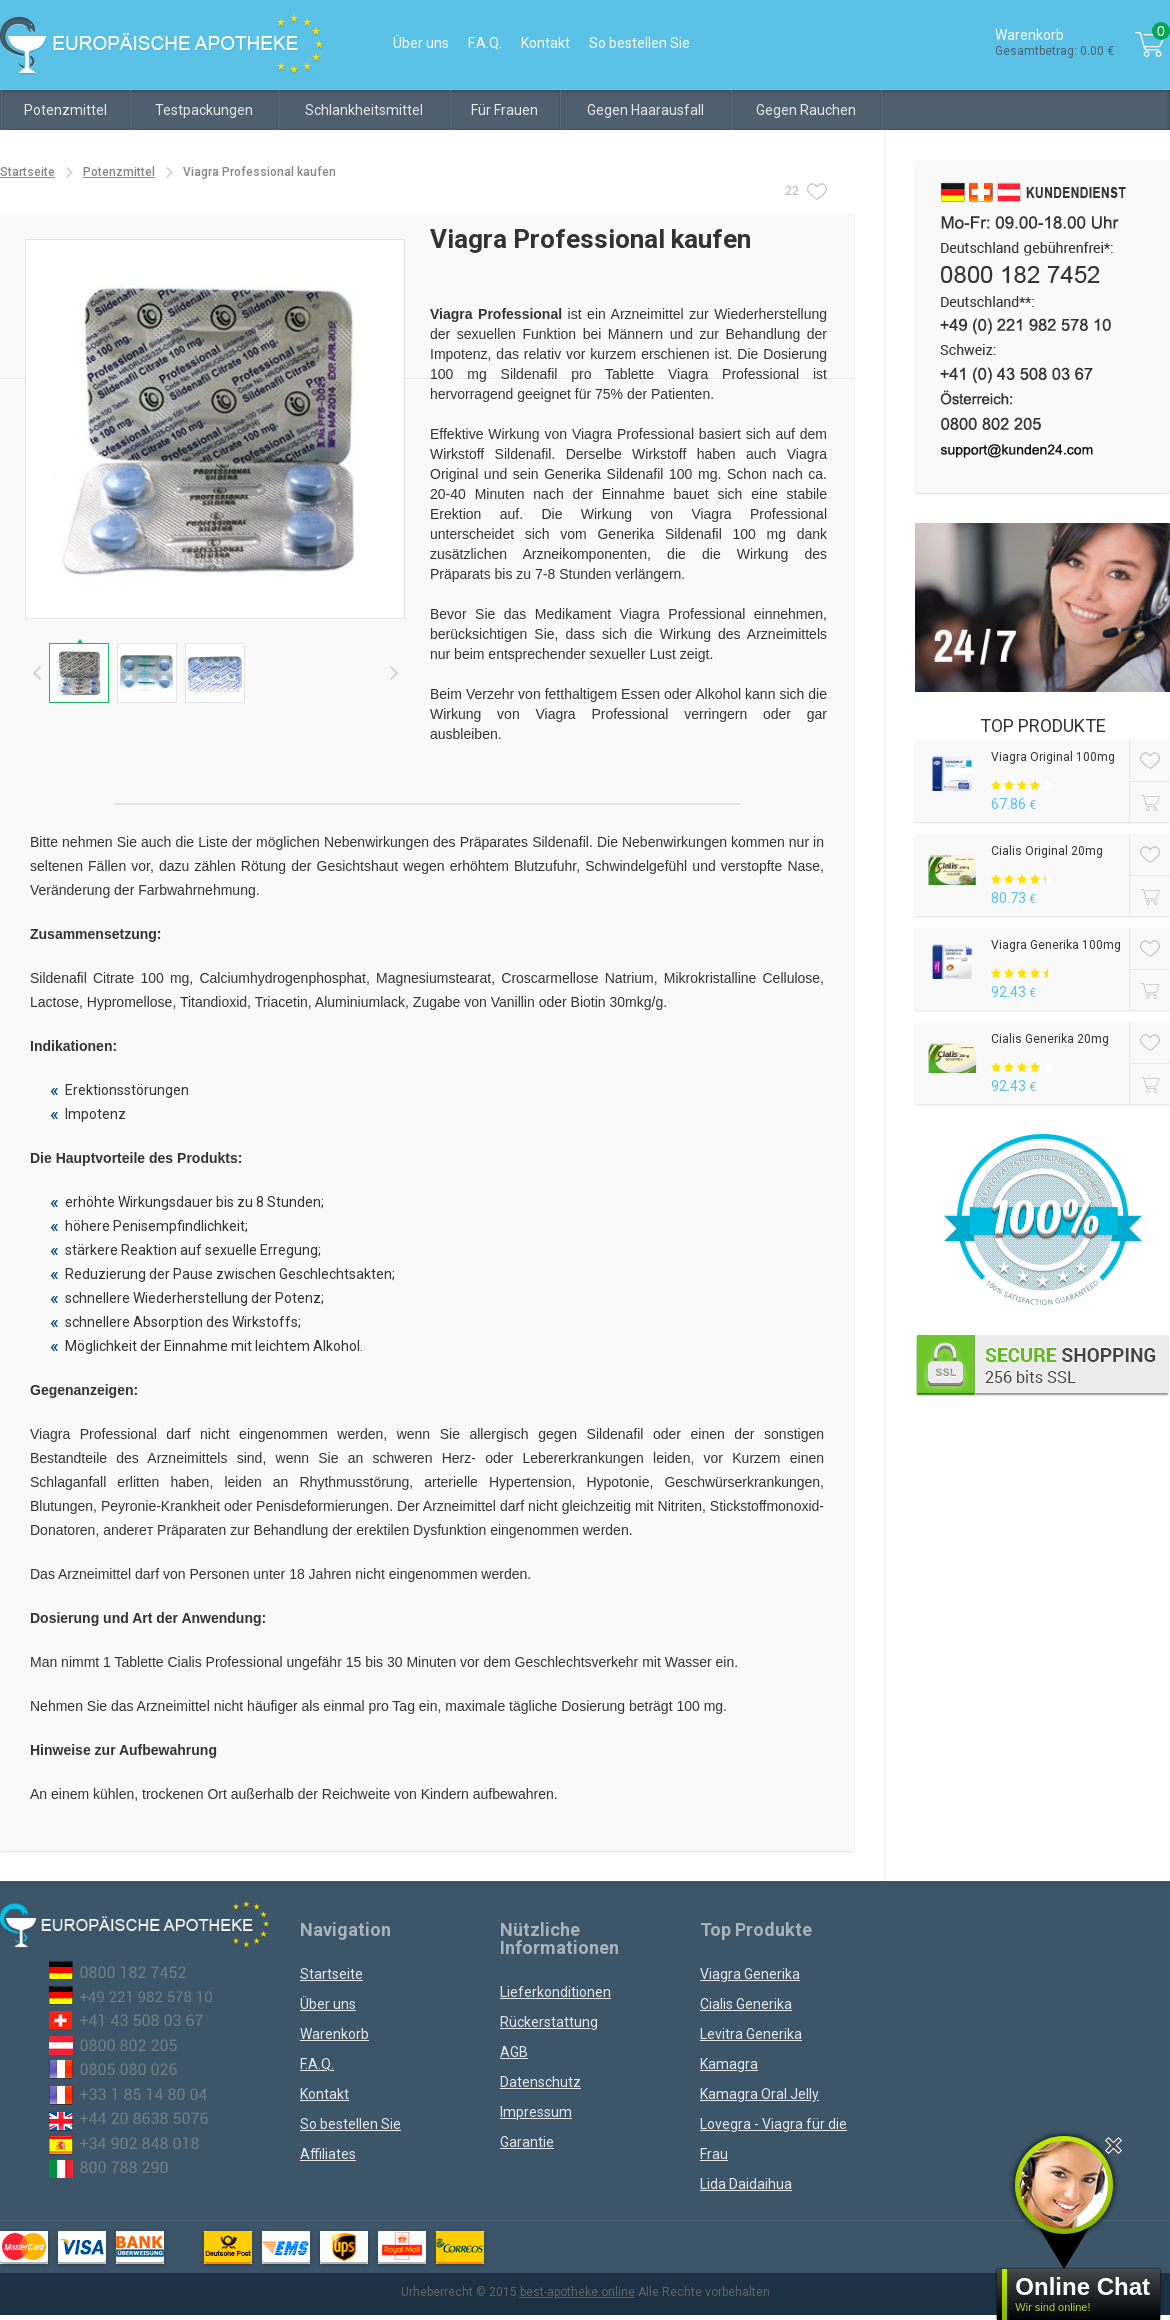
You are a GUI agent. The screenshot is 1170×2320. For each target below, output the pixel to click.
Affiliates (328, 2154)
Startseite (27, 172)
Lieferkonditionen (555, 1992)
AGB (514, 2052)
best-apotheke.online (577, 2292)
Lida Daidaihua (746, 2184)
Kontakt (545, 43)
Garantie (527, 2142)
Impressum (536, 2112)
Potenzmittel (65, 110)
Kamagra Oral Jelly (759, 2094)
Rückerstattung (549, 2022)
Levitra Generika (751, 2034)
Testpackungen (204, 110)
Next (393, 673)
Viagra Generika (750, 1974)
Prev (36, 673)
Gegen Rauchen (806, 110)
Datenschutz (540, 2082)
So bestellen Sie (639, 43)
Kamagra (729, 2064)
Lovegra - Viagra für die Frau (773, 2139)
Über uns (421, 43)
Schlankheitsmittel (364, 110)
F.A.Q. (485, 43)
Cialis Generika (746, 2004)
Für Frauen (504, 110)
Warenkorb (334, 2034)
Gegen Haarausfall (645, 110)
